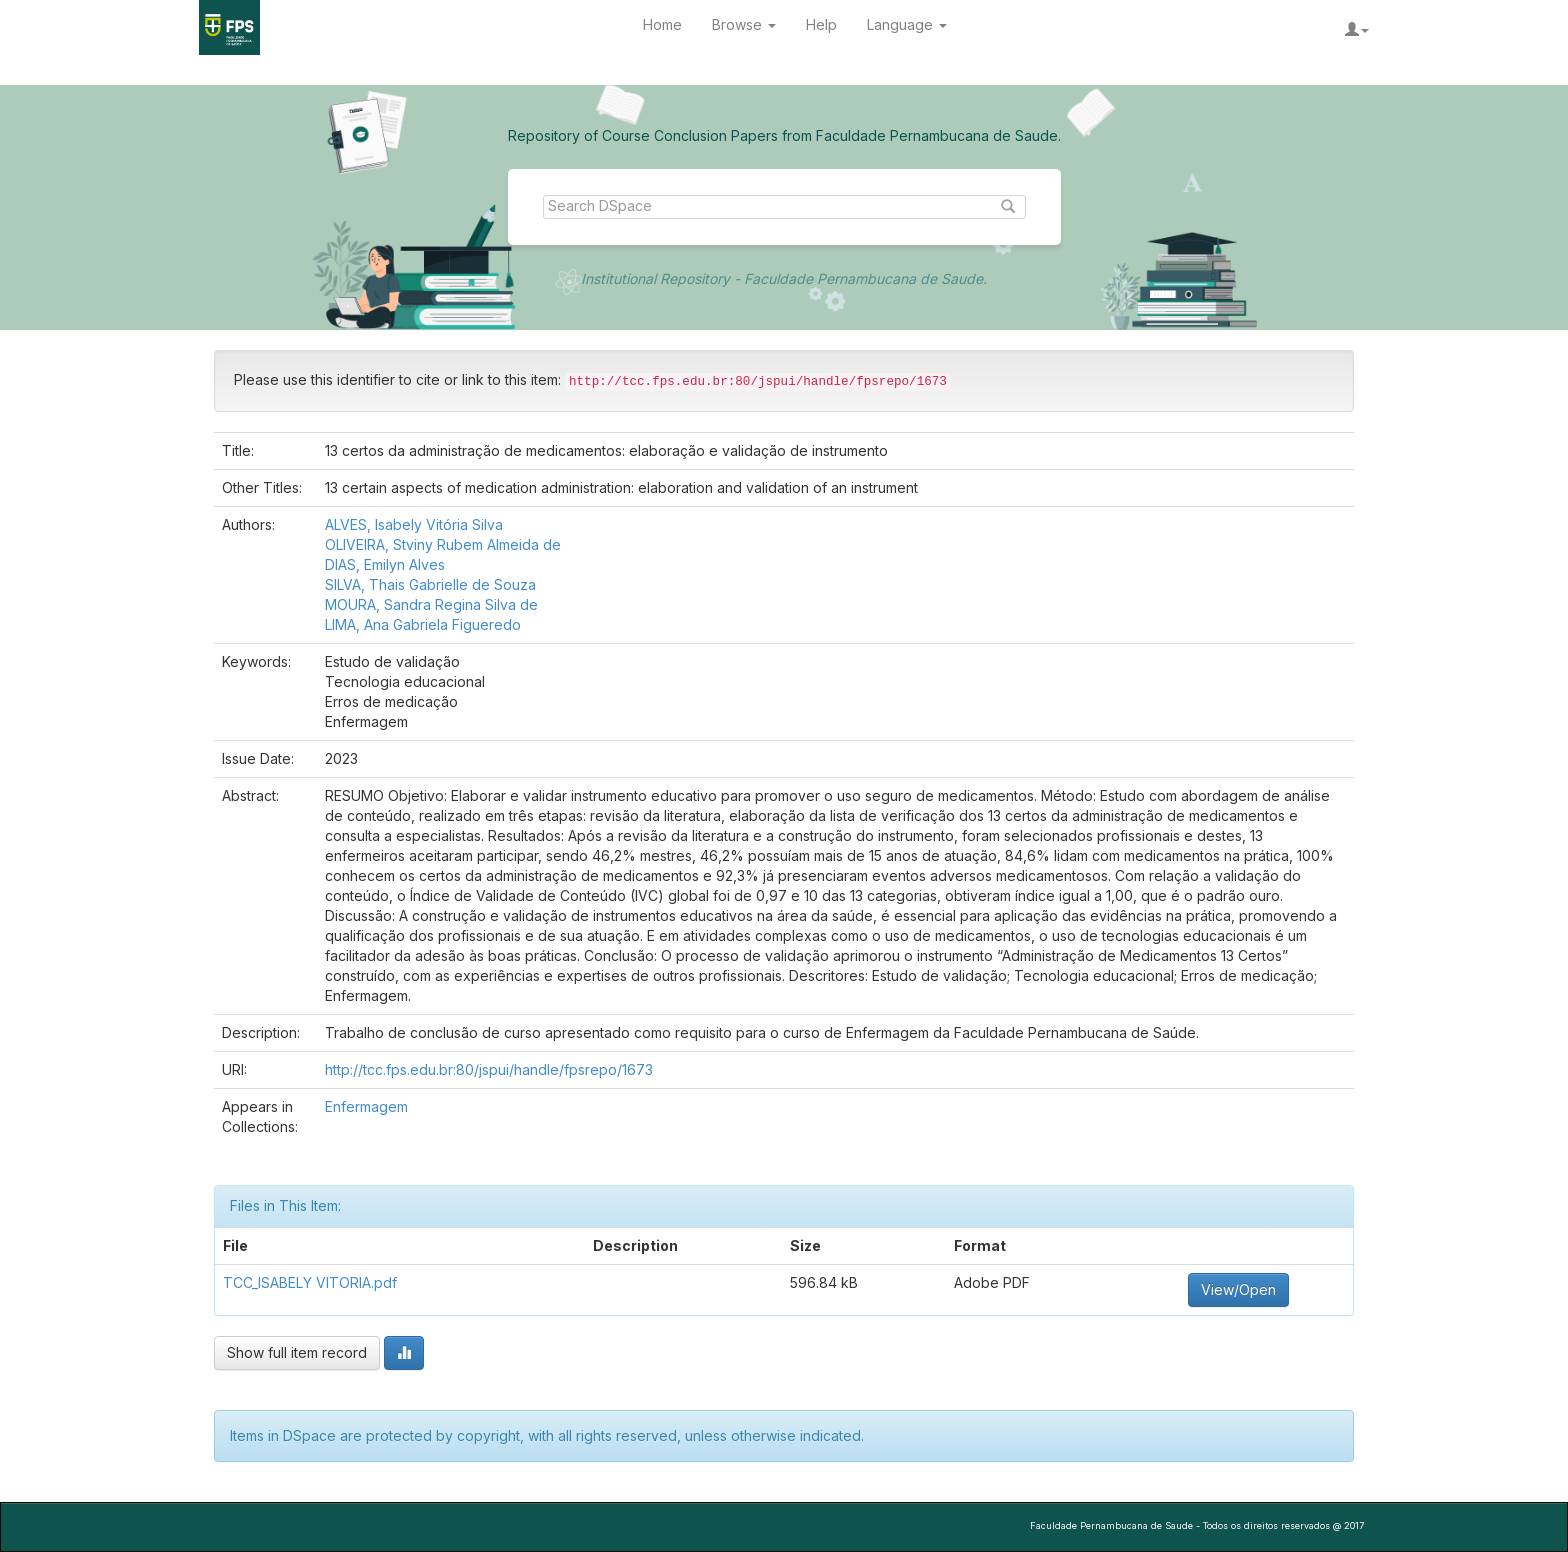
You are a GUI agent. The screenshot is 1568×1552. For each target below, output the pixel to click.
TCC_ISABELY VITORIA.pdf (310, 1282)
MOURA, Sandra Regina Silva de (431, 604)
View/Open (1238, 1289)
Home (662, 24)
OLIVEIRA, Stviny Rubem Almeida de (443, 544)
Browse (744, 24)
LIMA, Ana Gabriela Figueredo (423, 624)
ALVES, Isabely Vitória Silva (414, 524)
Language (907, 24)
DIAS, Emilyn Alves (385, 564)
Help (821, 24)
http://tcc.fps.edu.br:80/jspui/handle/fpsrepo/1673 (489, 1069)
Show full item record (297, 1352)
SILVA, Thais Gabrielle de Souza (430, 584)
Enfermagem (366, 1106)
